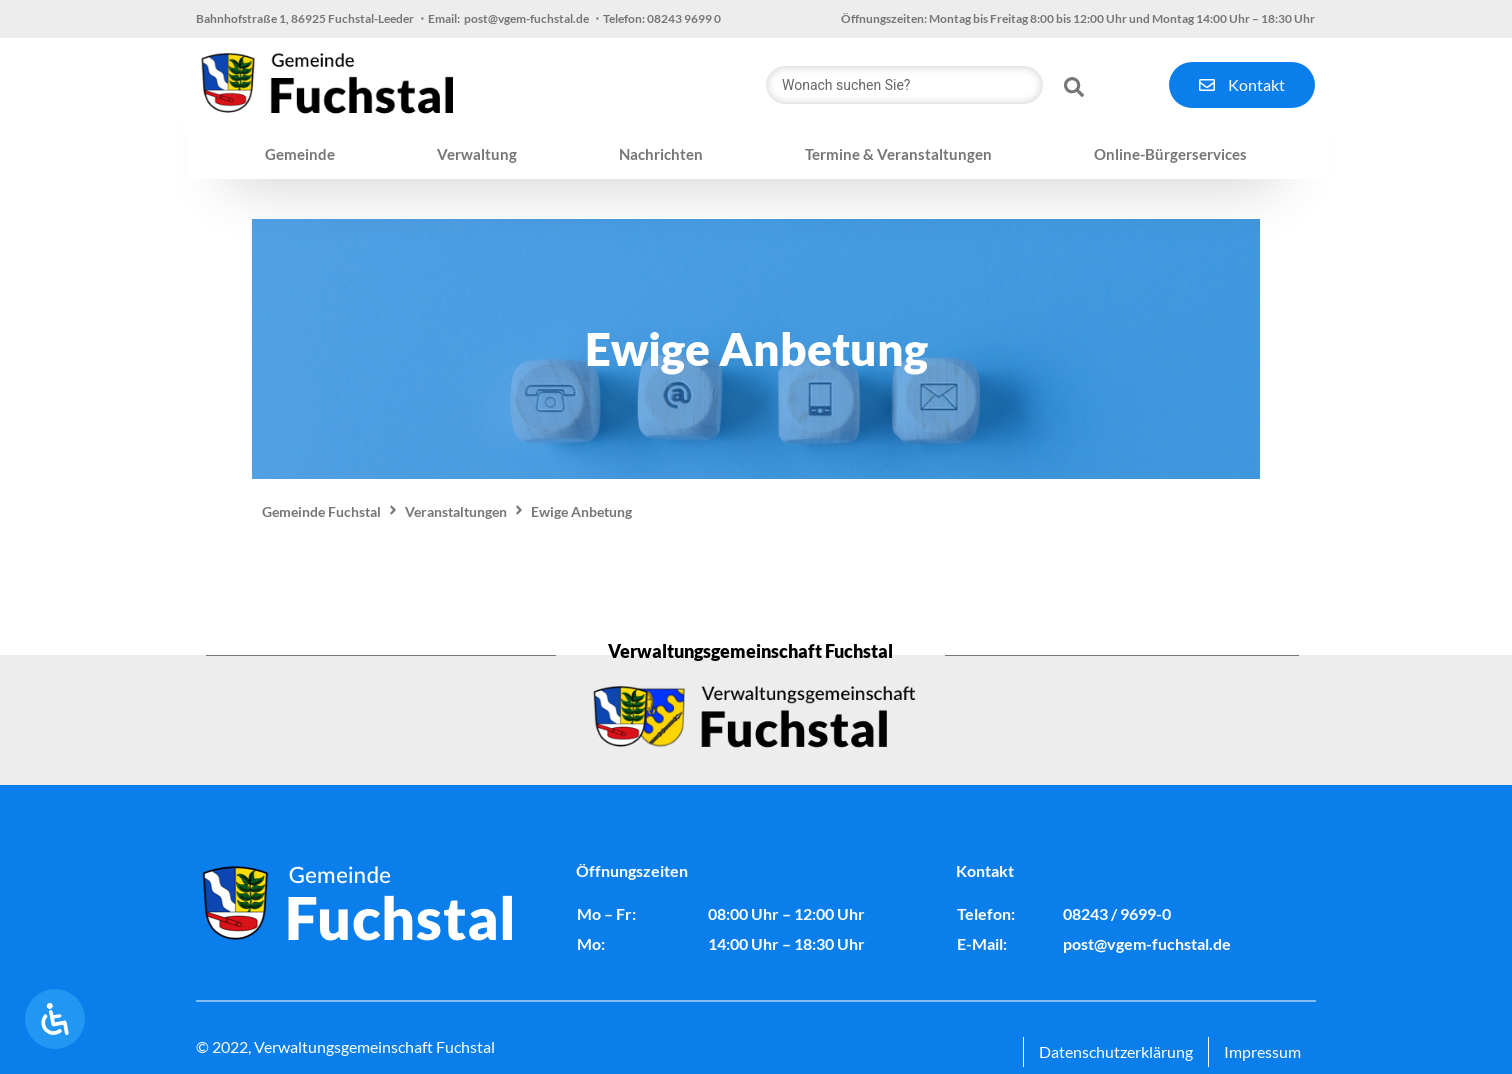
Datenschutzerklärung (1116, 1051)
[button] (300, 155)
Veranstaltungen (456, 511)
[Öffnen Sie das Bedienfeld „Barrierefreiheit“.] (55, 1019)
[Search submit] (1074, 85)
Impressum (1262, 1051)
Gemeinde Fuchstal (321, 511)
